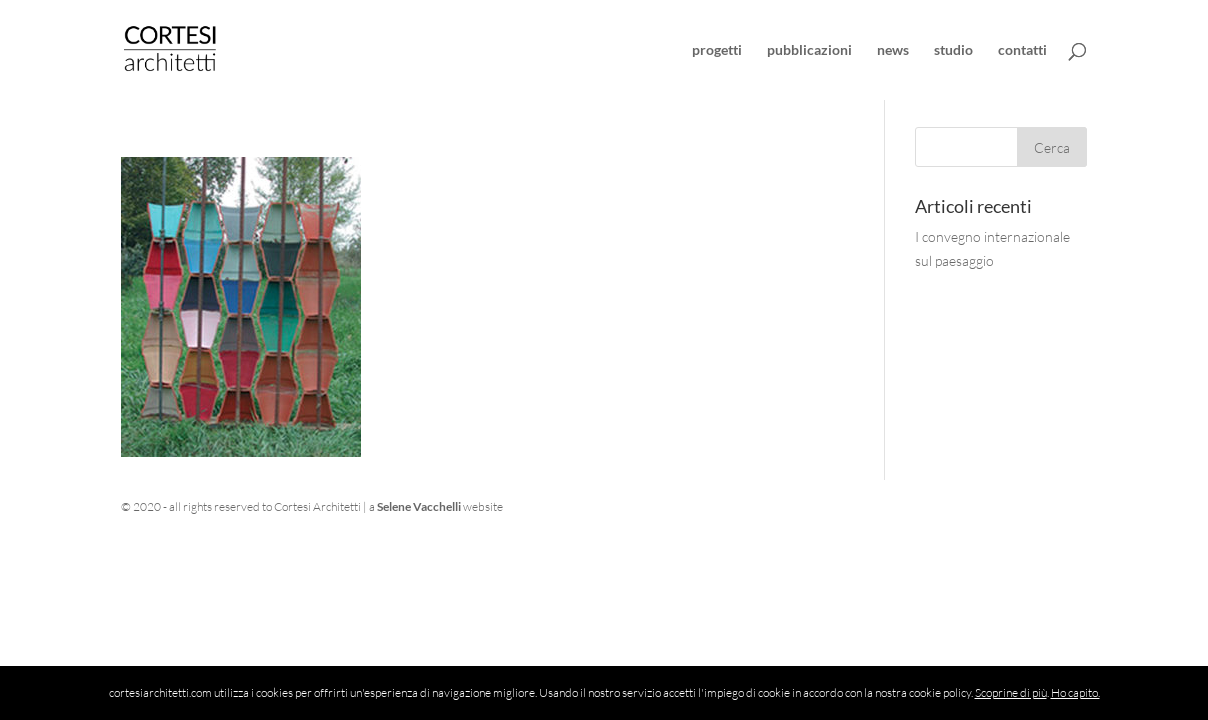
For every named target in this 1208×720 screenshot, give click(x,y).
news (893, 50)
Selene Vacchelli (419, 506)
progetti (717, 50)
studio (953, 50)
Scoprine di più (1011, 692)
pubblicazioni (809, 50)
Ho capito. (1075, 692)
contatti (1022, 50)
